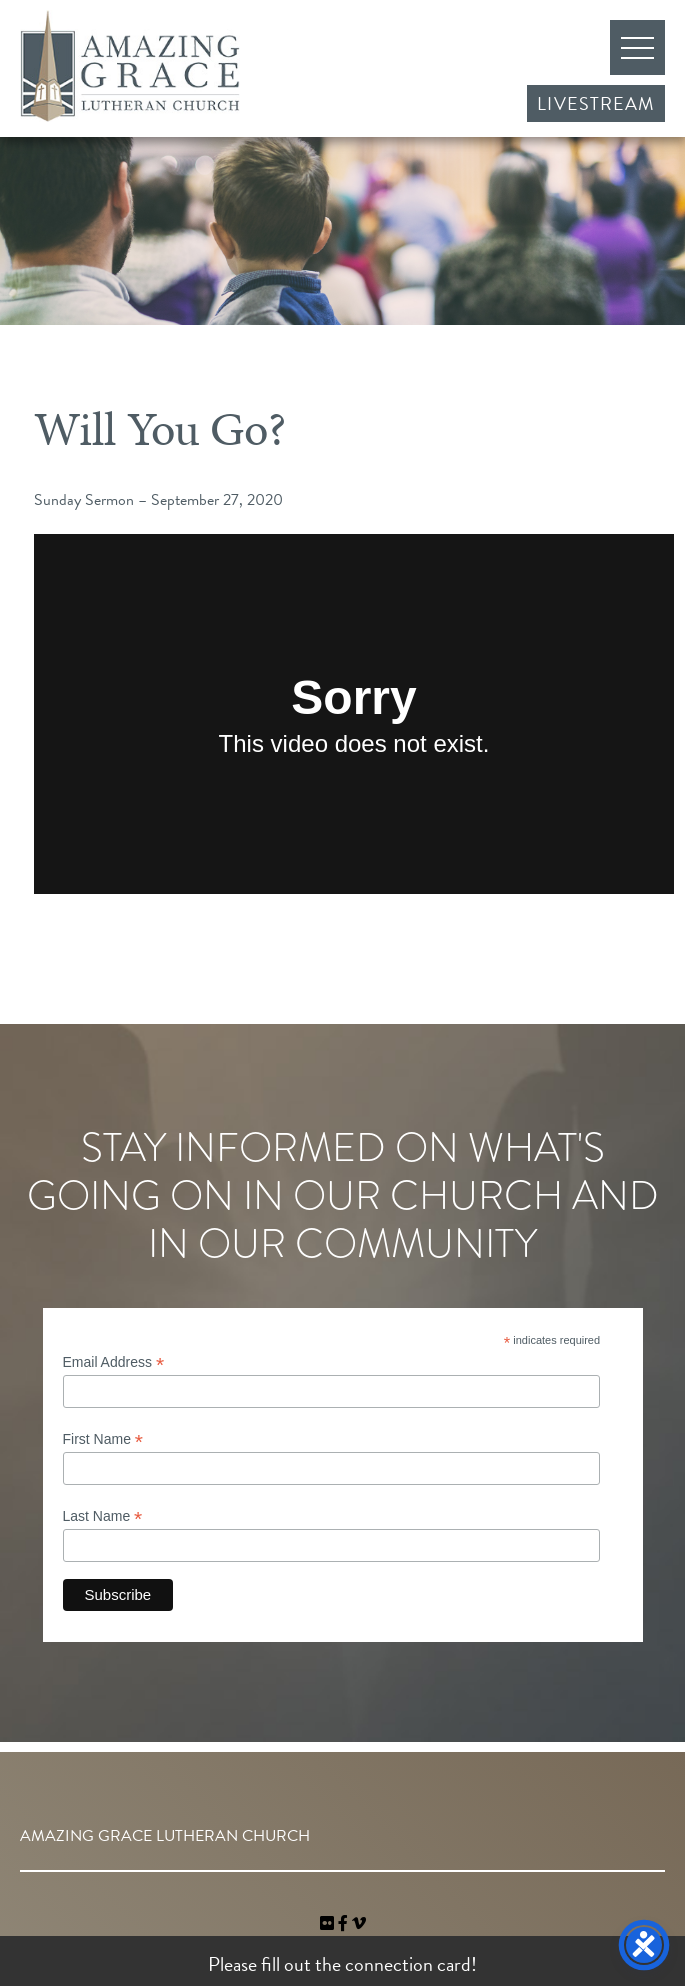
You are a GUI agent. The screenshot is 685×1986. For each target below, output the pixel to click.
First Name (103, 1439)
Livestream (596, 103)
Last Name (103, 1516)
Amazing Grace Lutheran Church (130, 66)
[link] (329, 1924)
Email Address (114, 1362)
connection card (408, 1964)
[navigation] (359, 1924)
